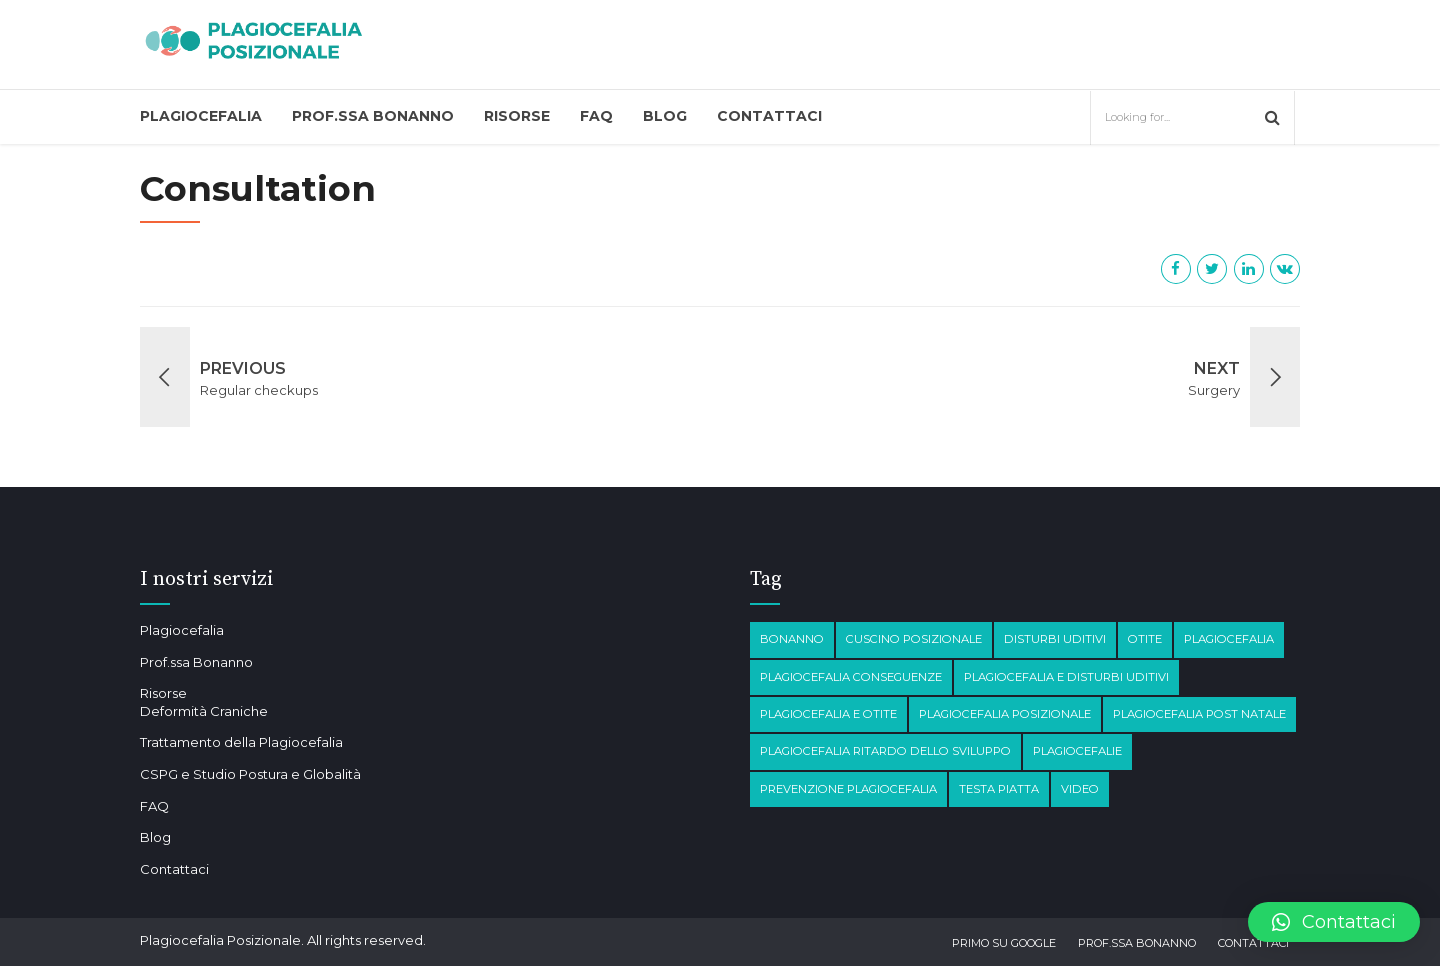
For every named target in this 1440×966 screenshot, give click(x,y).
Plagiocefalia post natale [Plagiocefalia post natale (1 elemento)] (1199, 714)
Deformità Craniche (204, 711)
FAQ (596, 116)
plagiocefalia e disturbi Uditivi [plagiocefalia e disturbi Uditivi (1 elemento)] (1066, 677)
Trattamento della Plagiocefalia (241, 742)
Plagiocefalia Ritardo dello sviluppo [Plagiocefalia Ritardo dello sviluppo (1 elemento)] (885, 751)
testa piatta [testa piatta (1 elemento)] (999, 789)
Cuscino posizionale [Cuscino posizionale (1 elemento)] (914, 639)
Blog (665, 116)
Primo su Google (1004, 943)
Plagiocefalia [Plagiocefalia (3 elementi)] (1229, 639)
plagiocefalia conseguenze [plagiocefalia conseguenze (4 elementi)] (851, 677)
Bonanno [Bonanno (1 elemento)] (792, 639)
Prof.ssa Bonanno (373, 116)
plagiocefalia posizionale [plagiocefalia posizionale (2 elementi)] (1005, 714)
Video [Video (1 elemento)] (1080, 789)
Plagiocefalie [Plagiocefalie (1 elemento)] (1077, 751)
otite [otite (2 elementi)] (1145, 639)
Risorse (517, 116)
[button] (1334, 922)
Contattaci (769, 116)
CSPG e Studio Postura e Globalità (250, 774)
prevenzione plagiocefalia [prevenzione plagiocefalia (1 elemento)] (848, 789)
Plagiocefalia (201, 116)
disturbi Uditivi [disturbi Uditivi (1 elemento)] (1055, 639)
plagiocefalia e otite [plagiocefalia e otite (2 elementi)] (828, 714)
